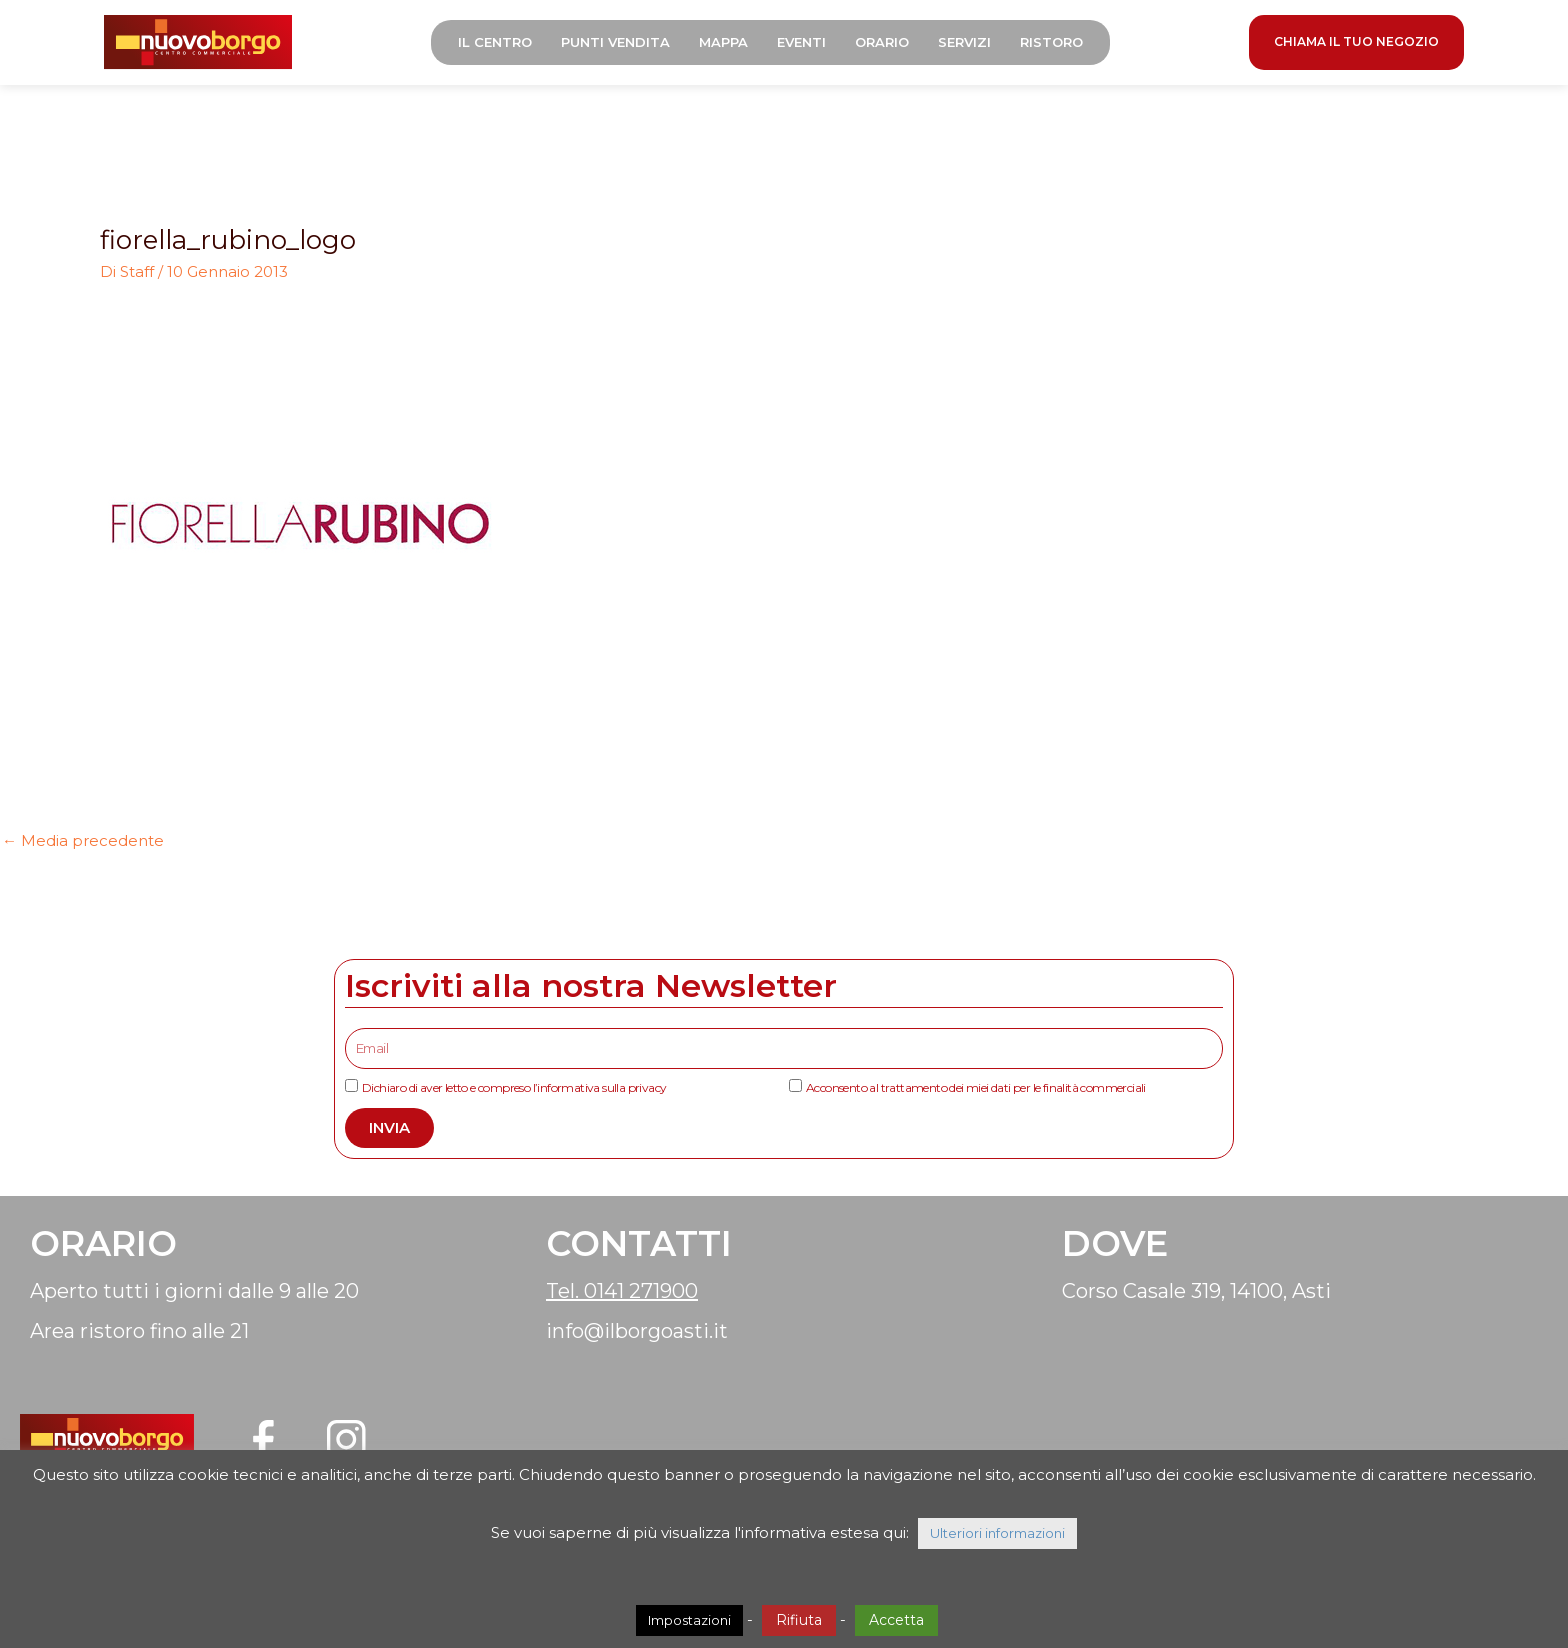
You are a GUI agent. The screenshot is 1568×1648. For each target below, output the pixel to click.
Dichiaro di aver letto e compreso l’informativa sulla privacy (514, 1091)
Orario (890, 45)
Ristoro (1059, 45)
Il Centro (503, 45)
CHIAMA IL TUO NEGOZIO (1356, 44)
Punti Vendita (623, 45)
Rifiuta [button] (799, 1620)
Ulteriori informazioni (997, 1533)
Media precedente (83, 845)
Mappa (731, 45)
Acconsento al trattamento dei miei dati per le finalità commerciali (976, 1091)
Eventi (809, 45)
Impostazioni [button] (689, 1620)
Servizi (972, 45)
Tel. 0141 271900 (622, 1295)
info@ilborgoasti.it (637, 1335)
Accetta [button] (896, 1620)
